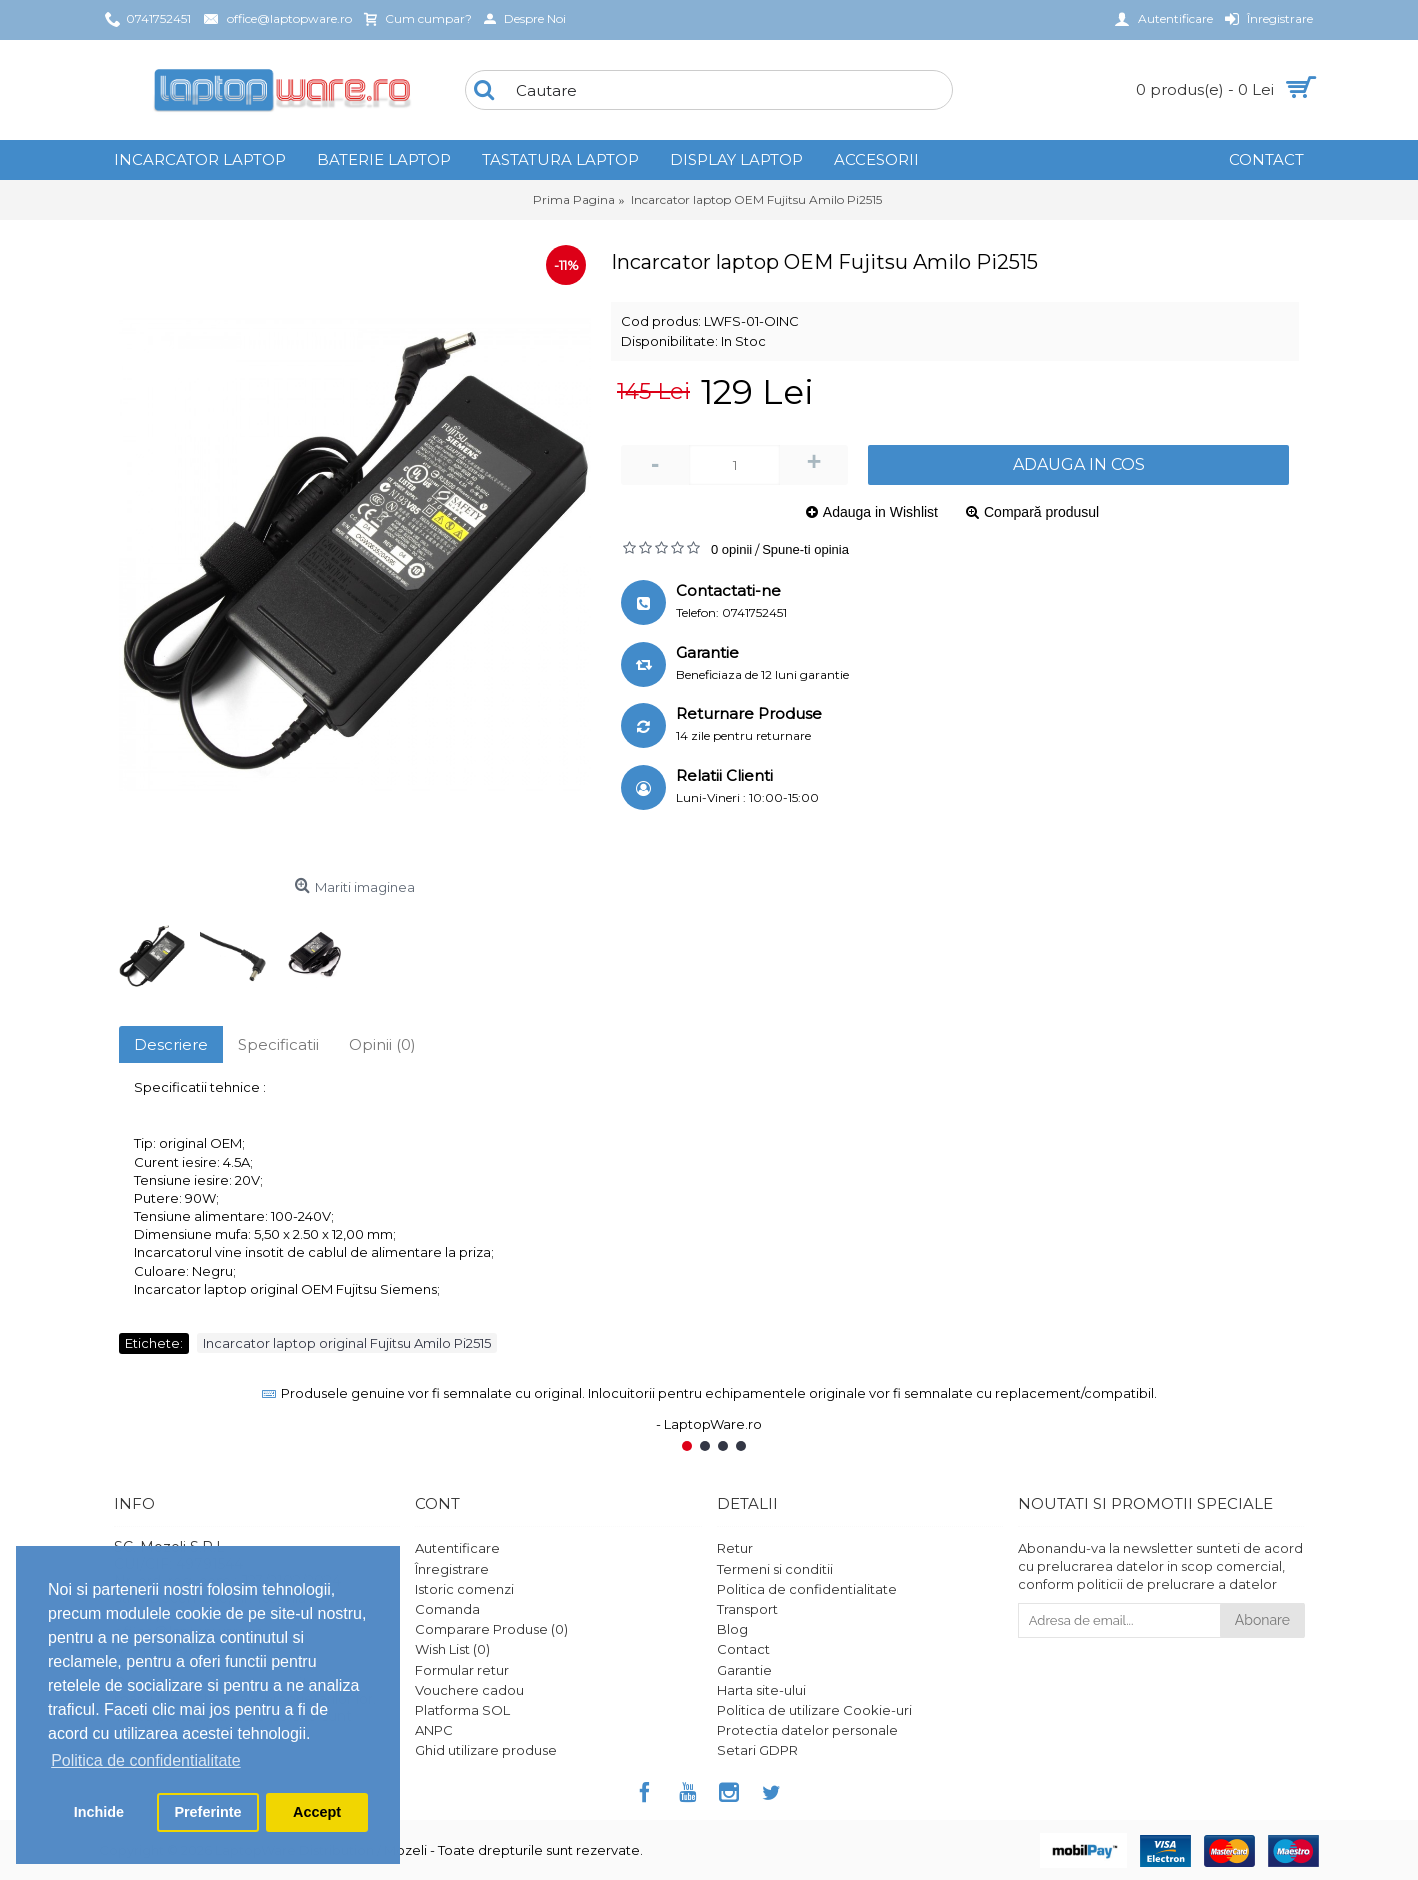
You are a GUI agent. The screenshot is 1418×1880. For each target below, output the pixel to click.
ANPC (434, 1730)
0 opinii (731, 549)
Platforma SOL (462, 1710)
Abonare (1262, 1620)
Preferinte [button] (207, 1812)
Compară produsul (1041, 512)
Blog (732, 1629)
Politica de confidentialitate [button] (145, 1760)
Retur (735, 1548)
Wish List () (452, 1649)
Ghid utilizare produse (486, 1750)
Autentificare (457, 1548)
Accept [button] (317, 1812)
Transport (747, 1609)
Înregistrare (452, 1569)
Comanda (447, 1609)
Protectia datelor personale (807, 1730)
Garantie (744, 1670)
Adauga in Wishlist (880, 512)
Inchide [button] (99, 1812)
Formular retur (462, 1670)
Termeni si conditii (775, 1569)
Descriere (171, 1044)
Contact (743, 1649)
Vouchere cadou (469, 1690)
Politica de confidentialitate (807, 1589)
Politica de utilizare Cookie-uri (814, 1710)
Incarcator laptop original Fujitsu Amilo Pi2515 (347, 1343)
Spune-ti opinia (805, 549)
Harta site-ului (761, 1690)
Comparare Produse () (491, 1629)
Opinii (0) (382, 1044)
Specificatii (278, 1044)
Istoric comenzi (464, 1589)
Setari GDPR (757, 1750)
